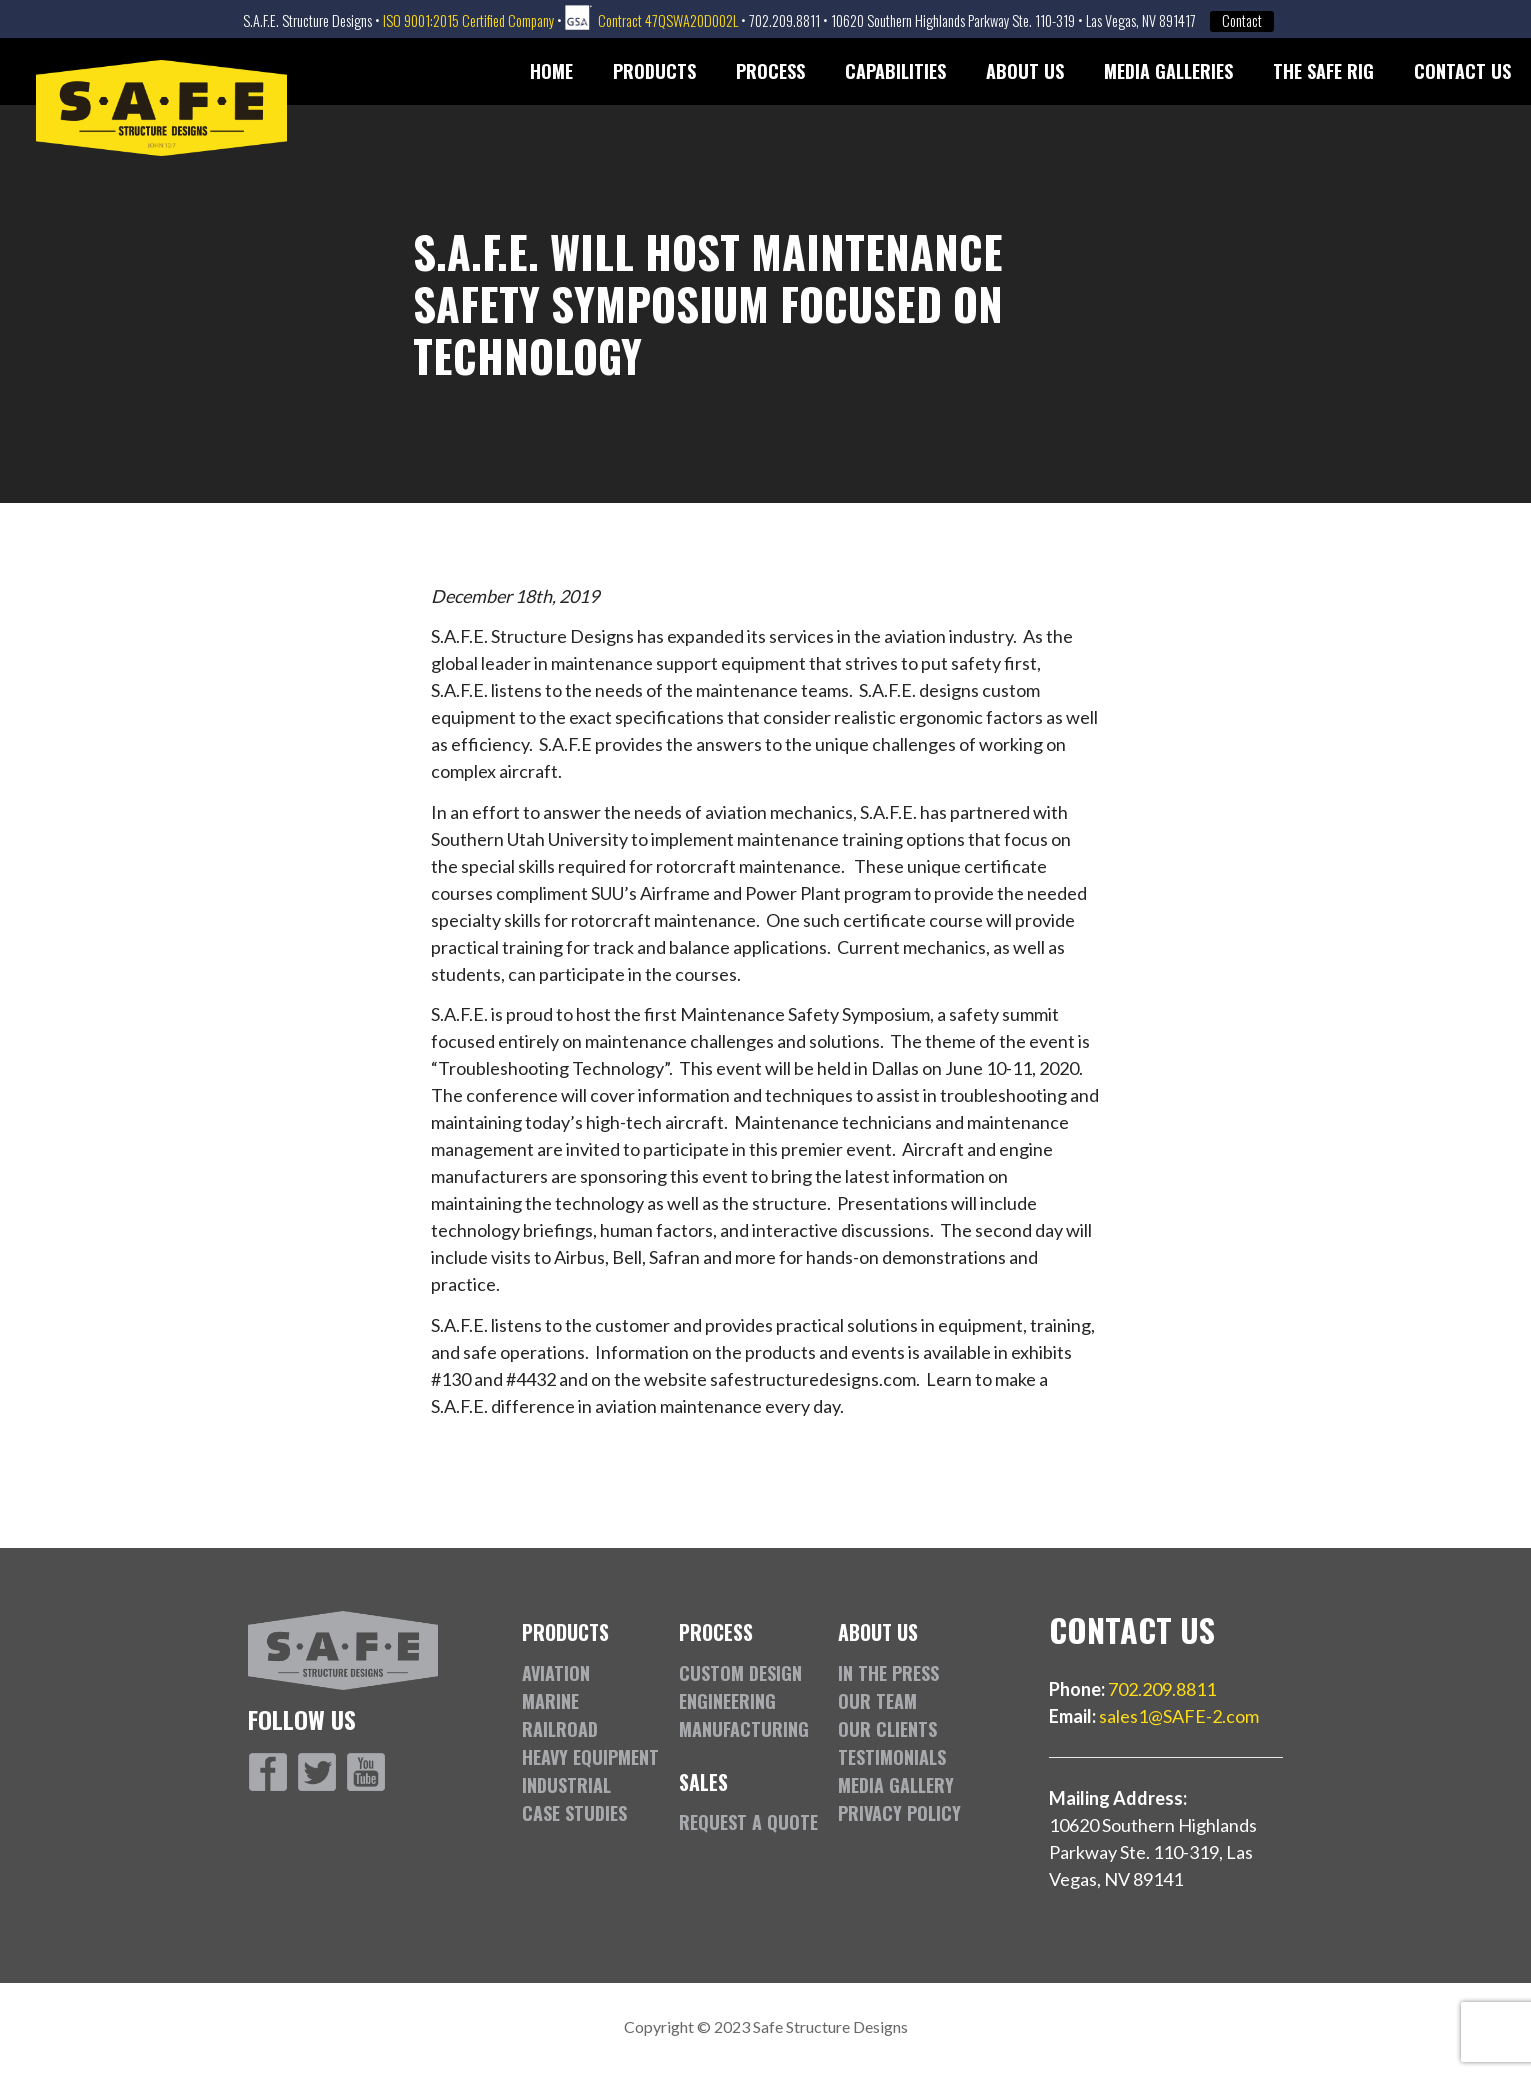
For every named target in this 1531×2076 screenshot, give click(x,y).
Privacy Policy (899, 1813)
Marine (550, 1701)
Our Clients (887, 1729)
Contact (1242, 21)
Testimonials (892, 1757)
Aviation (556, 1673)
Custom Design (740, 1673)
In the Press (888, 1673)
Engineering (727, 1701)
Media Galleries (1168, 71)
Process (770, 71)
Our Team (877, 1701)
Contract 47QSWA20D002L (668, 20)
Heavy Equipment (590, 1757)
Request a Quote (748, 1822)
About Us (1025, 71)
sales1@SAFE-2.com (1179, 1716)
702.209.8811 (1162, 1689)
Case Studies (574, 1813)
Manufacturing (744, 1729)
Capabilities (895, 71)
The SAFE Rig (1323, 71)
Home (551, 71)
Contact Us (1462, 71)
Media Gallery (896, 1785)
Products (654, 71)
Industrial (566, 1785)
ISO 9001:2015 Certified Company (468, 20)
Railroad (560, 1729)
